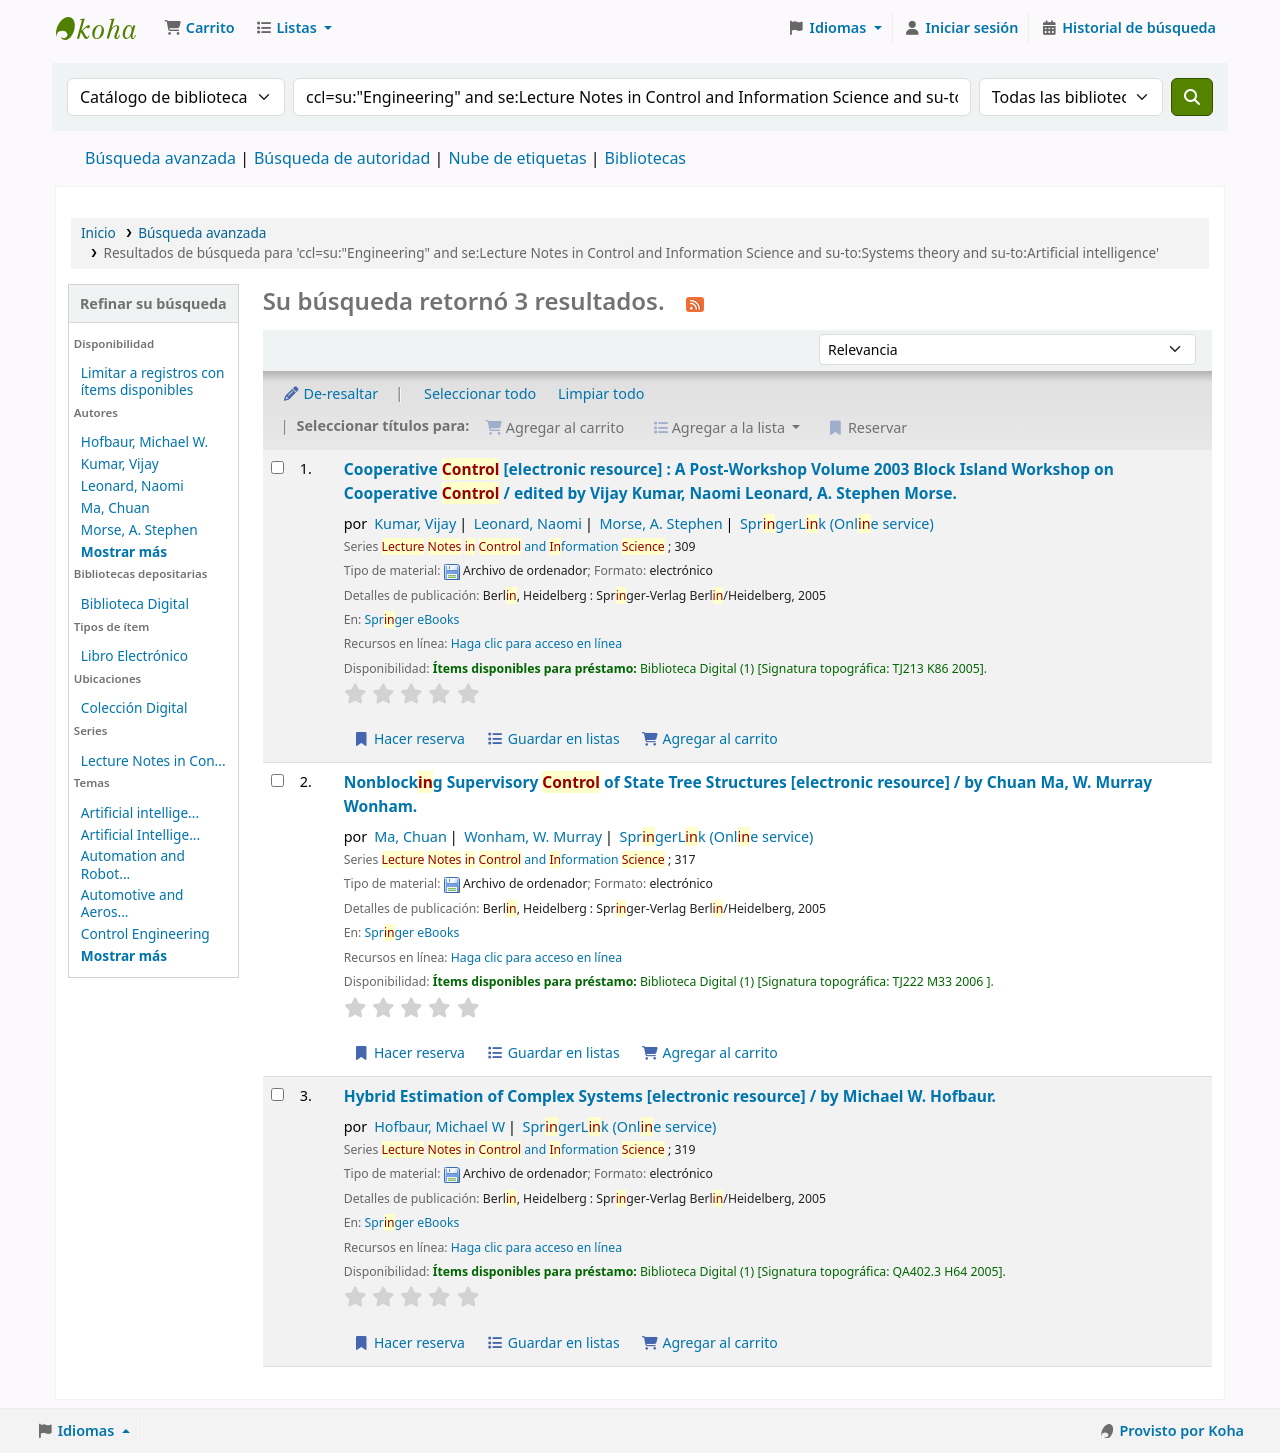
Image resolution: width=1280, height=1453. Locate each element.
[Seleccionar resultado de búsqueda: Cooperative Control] (277, 467)
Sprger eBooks (412, 619)
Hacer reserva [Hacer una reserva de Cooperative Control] (409, 738)
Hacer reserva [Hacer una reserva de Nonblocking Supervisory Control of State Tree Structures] (409, 1052)
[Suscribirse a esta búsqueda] (695, 303)
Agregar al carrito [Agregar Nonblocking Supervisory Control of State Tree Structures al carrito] (709, 1052)
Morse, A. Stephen (139, 529)
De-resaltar (330, 393)
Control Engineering (145, 933)
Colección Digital (134, 707)
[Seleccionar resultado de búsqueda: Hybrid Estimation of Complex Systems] (277, 1094)
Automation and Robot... (133, 864)
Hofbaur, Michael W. (144, 441)
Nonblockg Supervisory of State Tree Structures (748, 793)
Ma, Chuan (115, 507)
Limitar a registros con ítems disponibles (153, 381)
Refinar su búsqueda (153, 303)
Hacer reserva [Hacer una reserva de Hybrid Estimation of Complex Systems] (409, 1342)
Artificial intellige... (140, 812)
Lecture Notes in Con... (153, 760)
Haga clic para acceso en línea (536, 643)
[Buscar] (1192, 97)
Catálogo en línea (106, 28)
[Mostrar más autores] (124, 551)
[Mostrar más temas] (124, 955)
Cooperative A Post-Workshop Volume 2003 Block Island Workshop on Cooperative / (729, 480)
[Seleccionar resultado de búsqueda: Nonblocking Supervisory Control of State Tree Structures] (277, 780)
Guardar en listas (553, 738)
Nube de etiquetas (517, 158)
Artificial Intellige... (140, 834)
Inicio (98, 232)
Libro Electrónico (134, 655)
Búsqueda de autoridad (342, 158)
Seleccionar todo (480, 393)
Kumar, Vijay (120, 463)
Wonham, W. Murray (533, 836)
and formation (523, 546)
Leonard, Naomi (132, 485)
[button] (199, 28)
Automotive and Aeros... (132, 903)
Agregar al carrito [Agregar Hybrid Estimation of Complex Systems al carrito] (709, 1342)
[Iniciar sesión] (961, 28)
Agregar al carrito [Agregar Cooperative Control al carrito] (709, 738)
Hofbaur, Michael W (439, 1126)
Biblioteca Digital (135, 603)
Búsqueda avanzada (160, 158)
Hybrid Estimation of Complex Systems (670, 1096)
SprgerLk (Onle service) (837, 523)
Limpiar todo (601, 393)
